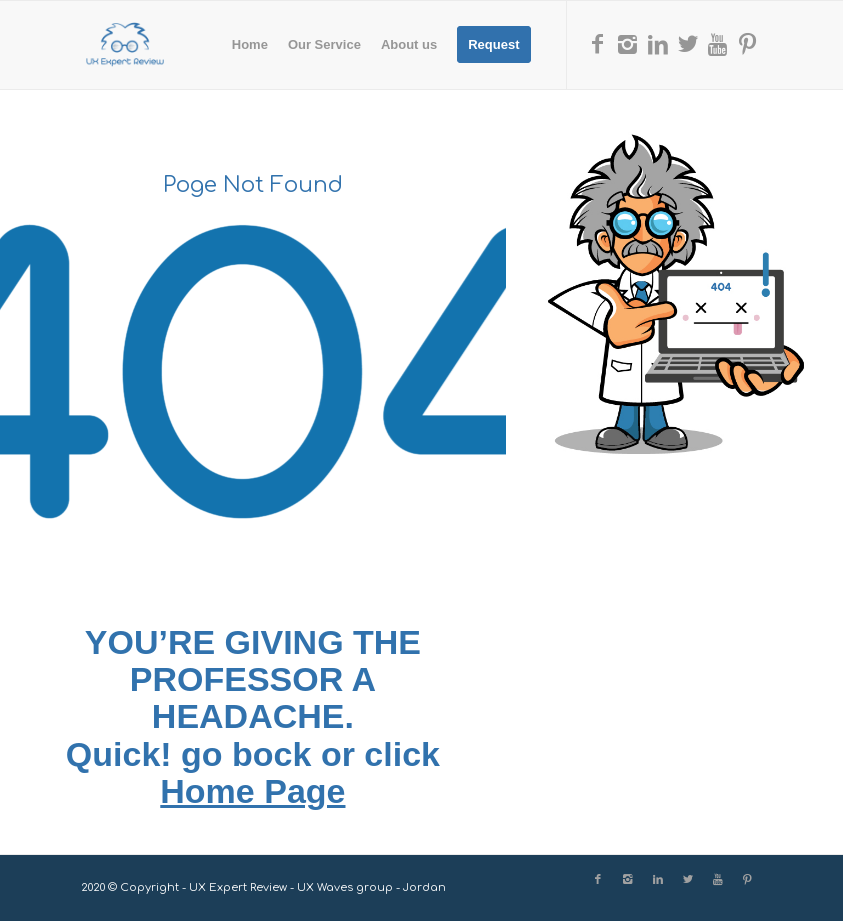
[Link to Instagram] (628, 44)
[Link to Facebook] (598, 44)
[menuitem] (250, 45)
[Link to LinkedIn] (658, 44)
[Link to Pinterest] (748, 44)
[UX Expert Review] (125, 45)
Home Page (252, 791)
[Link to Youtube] (718, 44)
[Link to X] (688, 44)
